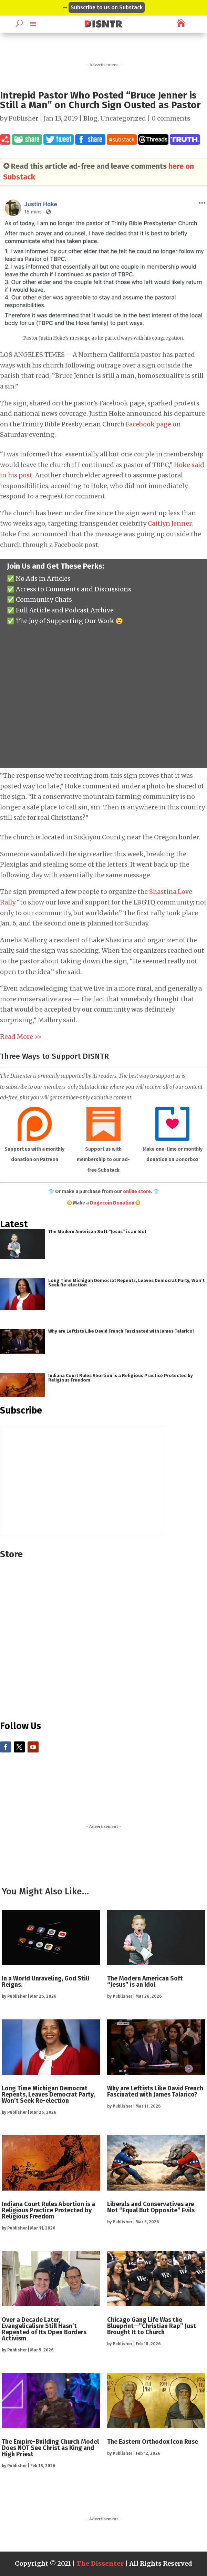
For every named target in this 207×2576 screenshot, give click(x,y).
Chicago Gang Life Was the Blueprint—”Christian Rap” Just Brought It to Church (151, 2326)
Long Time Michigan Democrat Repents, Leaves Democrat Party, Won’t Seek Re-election (126, 1282)
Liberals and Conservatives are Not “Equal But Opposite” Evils (151, 2207)
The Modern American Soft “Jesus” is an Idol (97, 1231)
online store (137, 1191)
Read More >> (21, 1037)
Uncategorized (123, 118)
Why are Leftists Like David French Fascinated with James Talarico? (121, 1331)
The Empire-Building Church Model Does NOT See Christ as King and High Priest (50, 2448)
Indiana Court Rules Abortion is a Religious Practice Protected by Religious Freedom (120, 1378)
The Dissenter (100, 2563)
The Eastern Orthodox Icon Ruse (152, 2441)
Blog (90, 118)
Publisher (23, 118)
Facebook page (148, 424)
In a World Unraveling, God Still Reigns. (45, 1981)
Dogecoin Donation (112, 1203)
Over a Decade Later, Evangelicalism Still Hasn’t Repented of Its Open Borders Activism (44, 2329)
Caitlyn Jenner (170, 523)
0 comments (171, 118)
